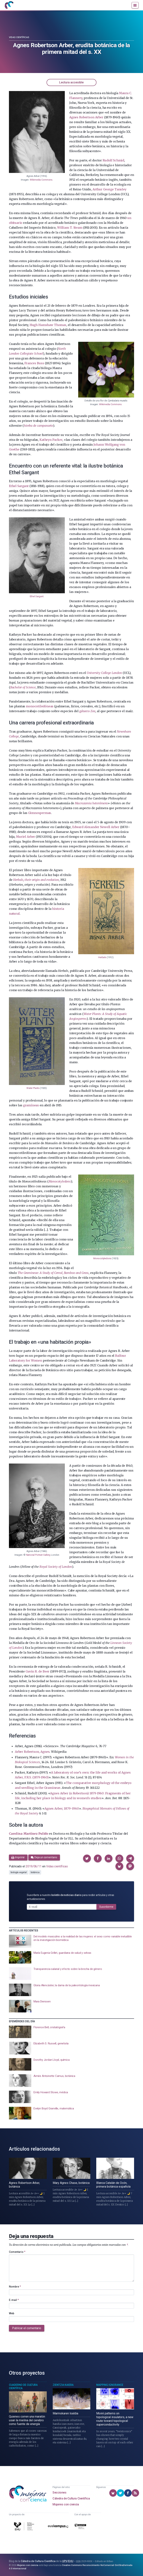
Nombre (15, 2286)
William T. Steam (69, 227)
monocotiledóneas (39, 706)
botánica (35, 1872)
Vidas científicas (19, 37)
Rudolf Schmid (113, 160)
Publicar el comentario (26, 2328)
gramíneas (31, 1105)
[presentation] (71, 1941)
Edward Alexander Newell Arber (95, 827)
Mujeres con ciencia (66, 2504)
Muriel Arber (25, 836)
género (87, 711)
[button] (87, 1858)
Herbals (102, 957)
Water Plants (32, 1088)
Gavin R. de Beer (37, 1671)
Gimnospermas (39, 813)
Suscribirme (106, 1906)
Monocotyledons (102, 1258)
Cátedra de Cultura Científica (71, 2498)
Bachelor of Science (23, 687)
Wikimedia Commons (41, 179)
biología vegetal (19, 1872)
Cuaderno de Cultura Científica (23, 2386)
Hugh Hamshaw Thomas (48, 325)
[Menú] (135, 5)
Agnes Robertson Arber (86, 117)
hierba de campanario (38, 425)
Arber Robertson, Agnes (32, 1751)
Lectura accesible (71, 82)
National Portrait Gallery (38, 1554)
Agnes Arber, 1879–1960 (62, 1808)
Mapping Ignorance (109, 2384)
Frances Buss (34, 363)
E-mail (14, 2299)
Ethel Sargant (19, 486)
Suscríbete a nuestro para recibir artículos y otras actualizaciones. (70, 1897)
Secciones (59, 2492)
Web (11, 2313)
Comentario (17, 2251)
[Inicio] (9, 5)
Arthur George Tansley (109, 189)
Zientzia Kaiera (63, 2384)
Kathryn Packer (50, 440)
